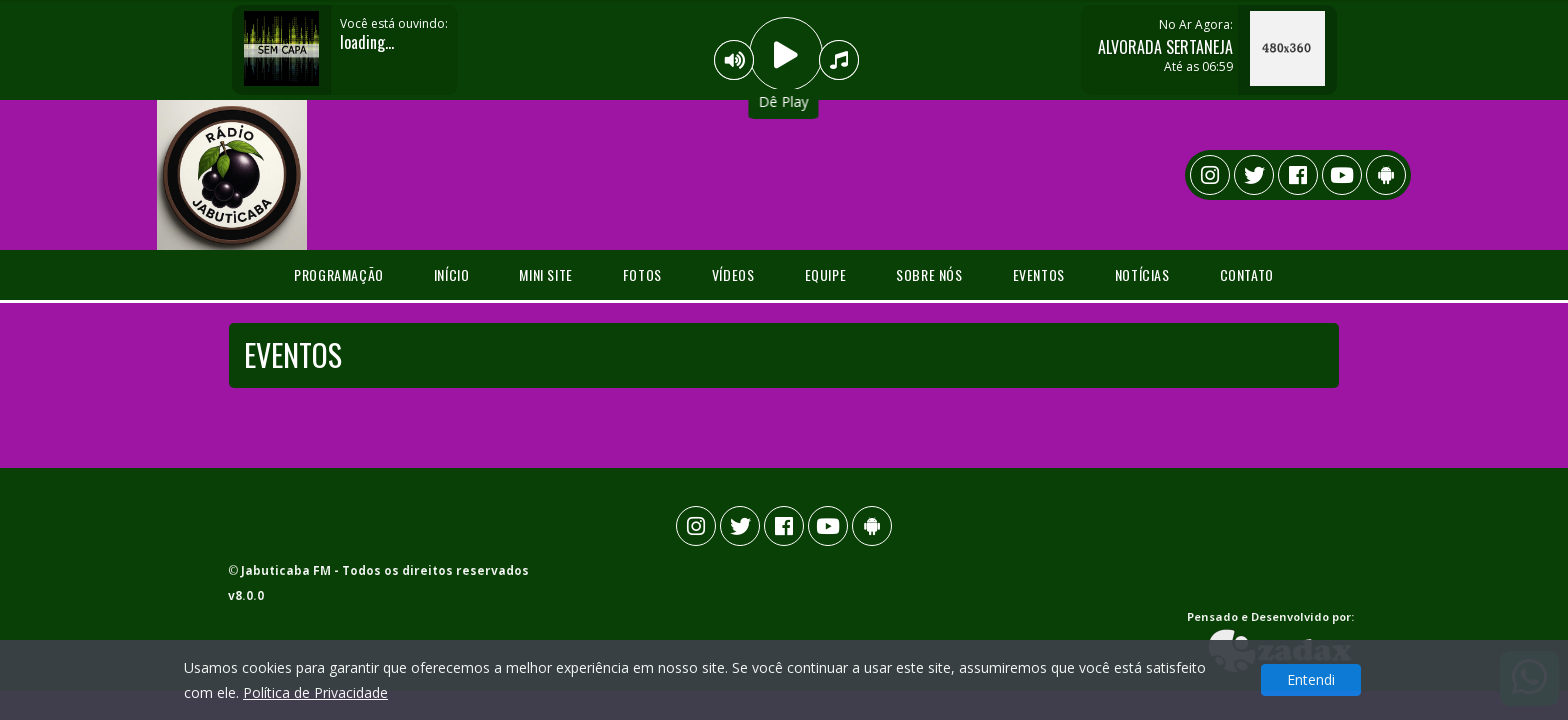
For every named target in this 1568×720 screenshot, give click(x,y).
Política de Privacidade (315, 692)
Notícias (1142, 274)
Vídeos (733, 274)
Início (452, 274)
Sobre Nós (929, 274)
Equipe (826, 274)
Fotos (642, 274)
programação (339, 274)
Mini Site (545, 274)
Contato (1247, 274)
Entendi (1311, 679)
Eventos (1039, 274)
